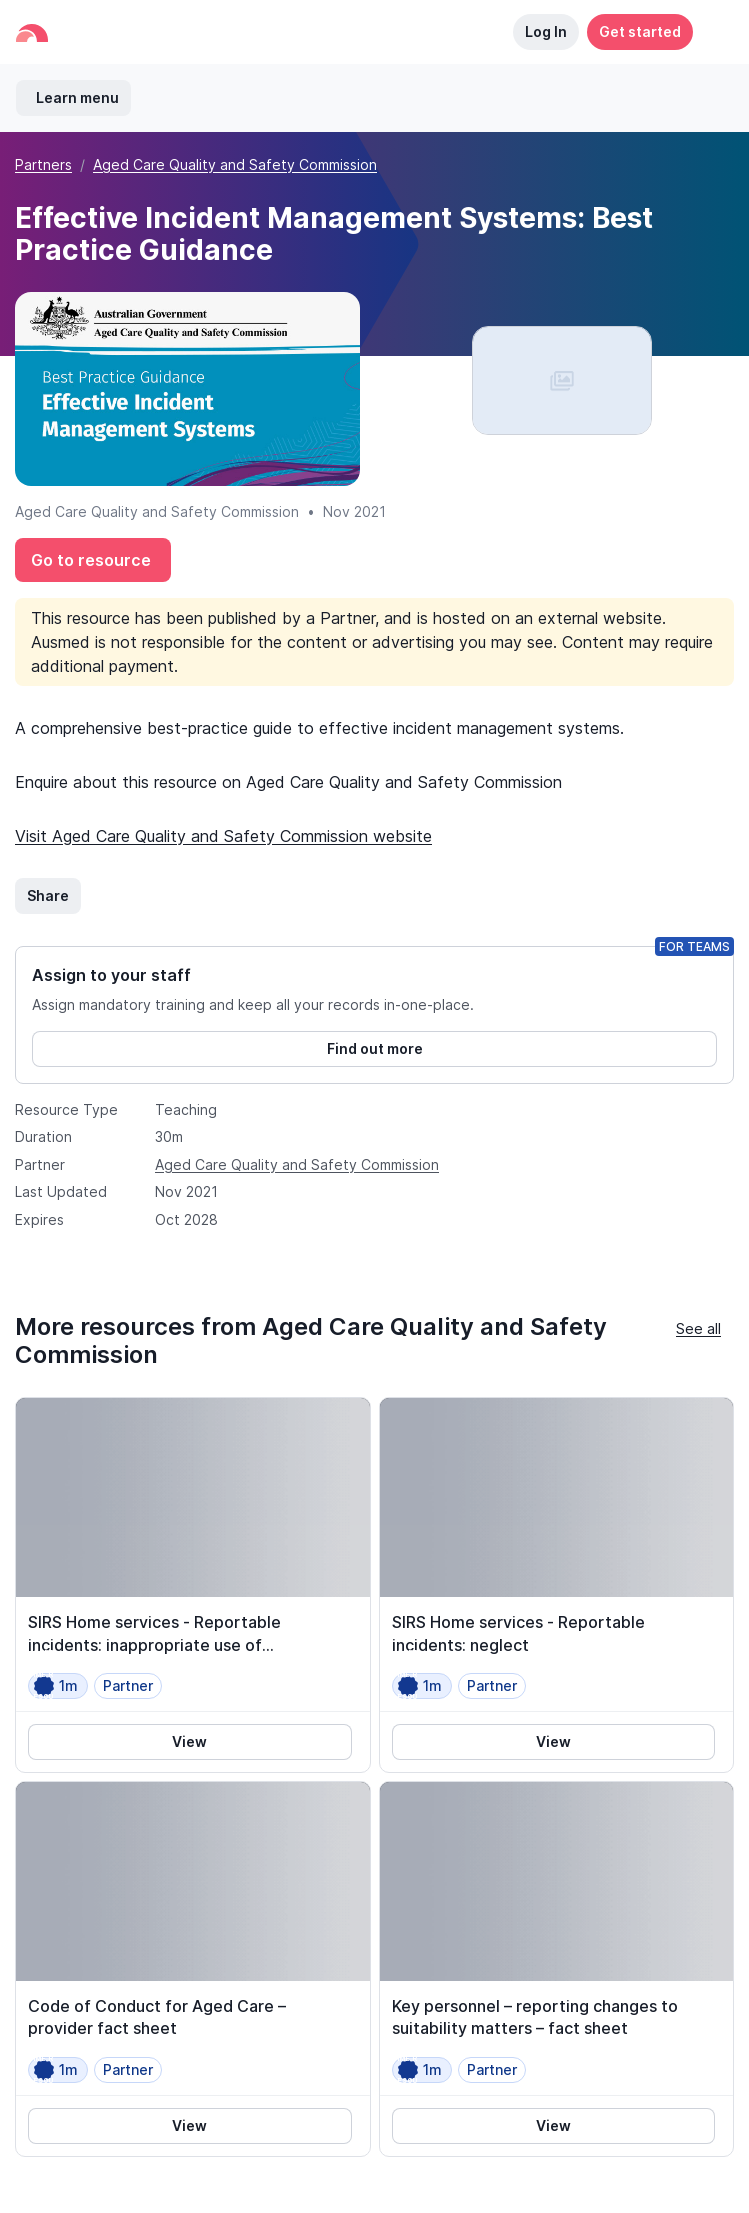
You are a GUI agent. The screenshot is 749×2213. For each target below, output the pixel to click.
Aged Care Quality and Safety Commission (235, 164)
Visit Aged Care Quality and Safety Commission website (223, 836)
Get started (640, 31)
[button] (713, 32)
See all (698, 1328)
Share (48, 895)
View (189, 1741)
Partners (43, 164)
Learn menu (77, 97)
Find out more (375, 1048)
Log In (546, 31)
